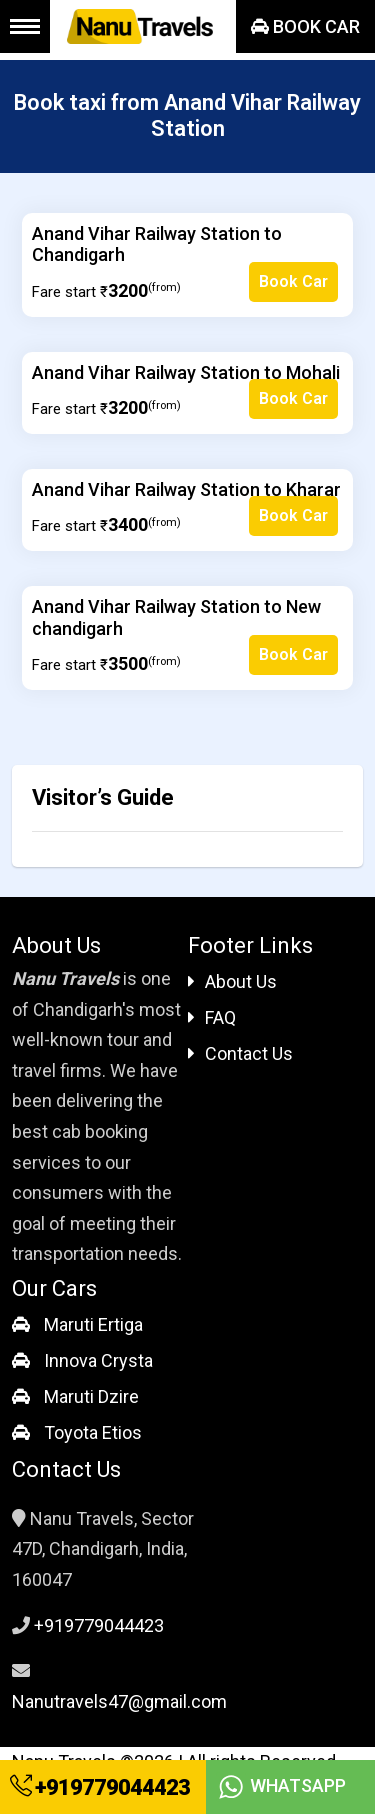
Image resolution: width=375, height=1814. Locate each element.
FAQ (212, 1017)
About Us (232, 981)
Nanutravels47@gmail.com (119, 1701)
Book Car (305, 26)
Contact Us (240, 1053)
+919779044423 (100, 1787)
